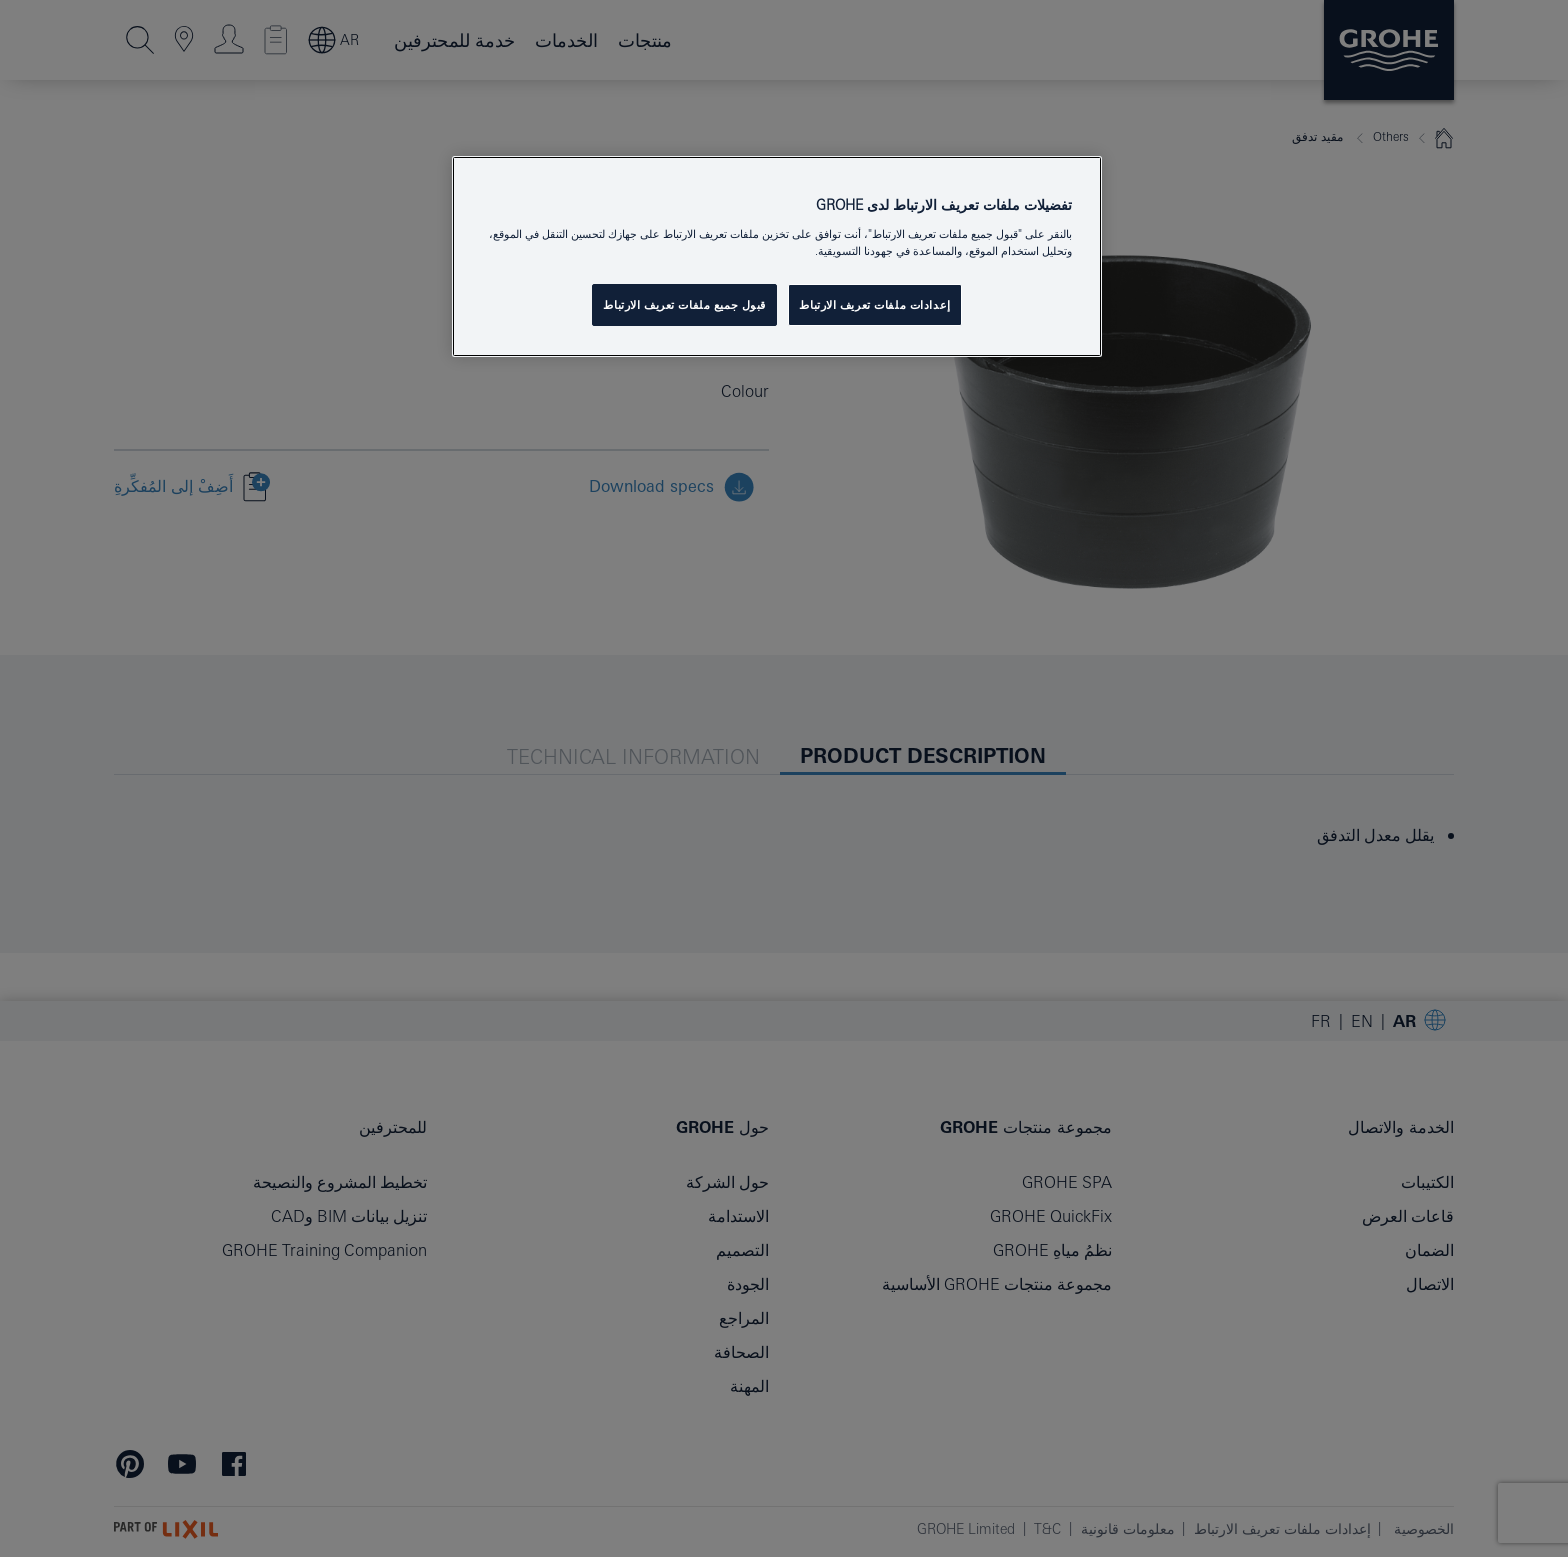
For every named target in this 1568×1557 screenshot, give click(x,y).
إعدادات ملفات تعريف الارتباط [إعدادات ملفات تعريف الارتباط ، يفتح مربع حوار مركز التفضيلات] (874, 304)
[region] (777, 257)
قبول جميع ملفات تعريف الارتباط (684, 304)
